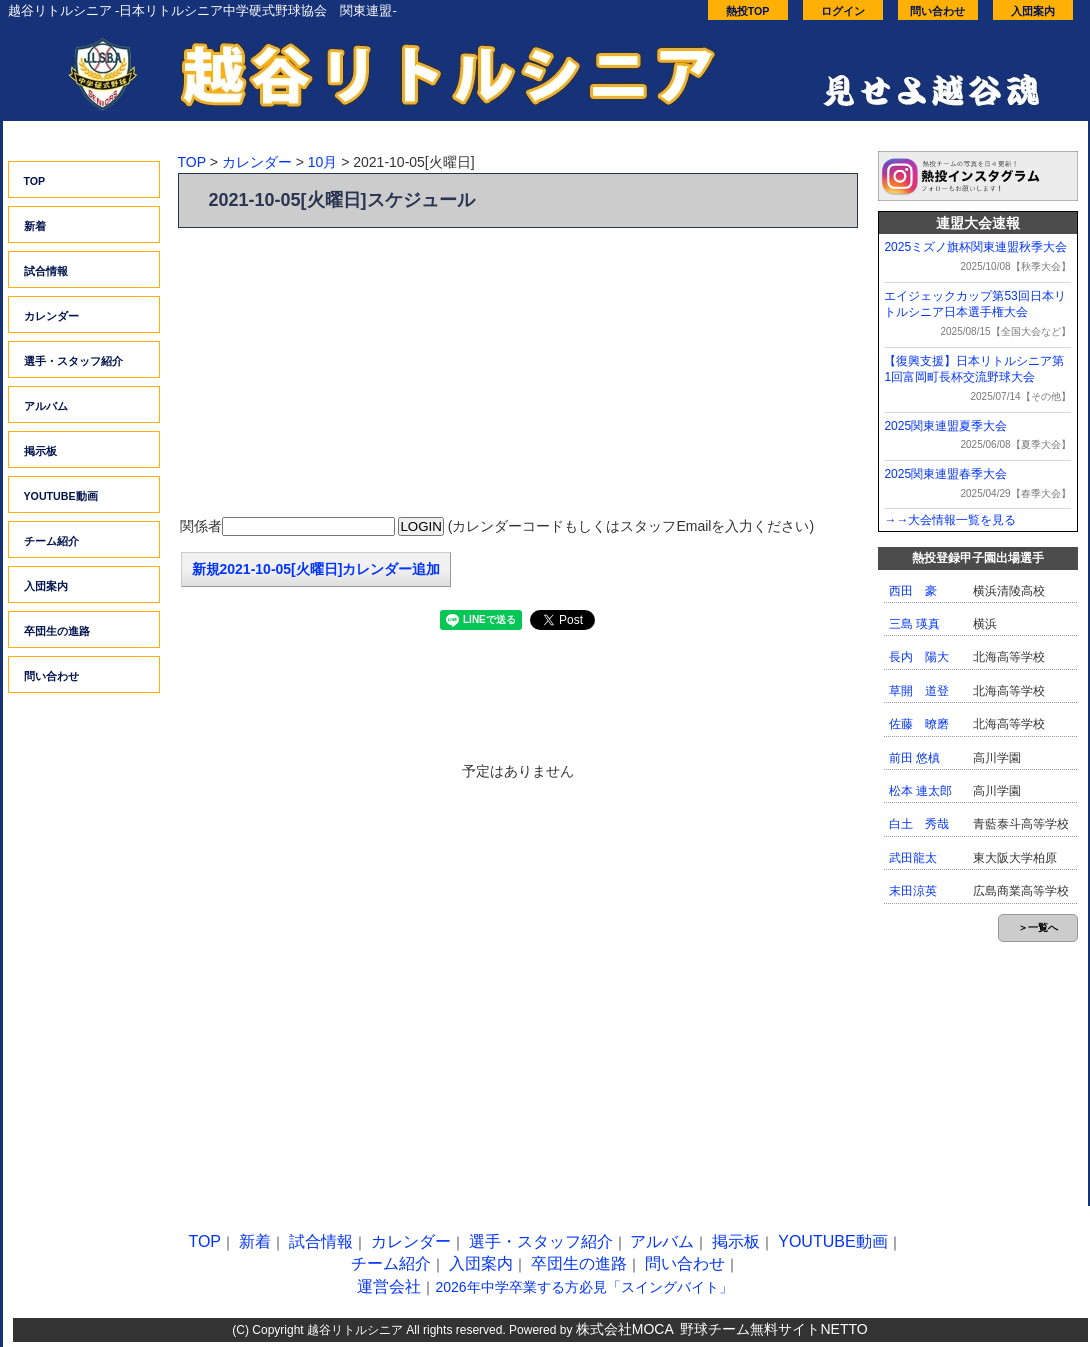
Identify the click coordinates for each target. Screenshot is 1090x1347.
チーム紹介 (51, 541)
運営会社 (389, 1286)
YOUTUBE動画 (61, 496)
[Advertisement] (518, 373)
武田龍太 (913, 858)
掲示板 (40, 451)
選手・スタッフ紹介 (73, 361)
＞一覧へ (1038, 927)
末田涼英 (913, 891)
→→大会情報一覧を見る (950, 520)
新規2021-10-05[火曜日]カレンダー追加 (316, 569)
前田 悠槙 (914, 758)
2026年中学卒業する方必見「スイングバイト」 (583, 1287)
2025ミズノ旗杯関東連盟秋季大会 (975, 247)
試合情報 (46, 271)
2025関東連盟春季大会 (945, 474)
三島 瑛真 (914, 624)
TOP (35, 181)
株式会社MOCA (625, 1329)
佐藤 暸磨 (919, 724)
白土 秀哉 (919, 824)
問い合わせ (937, 11)
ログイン (843, 11)
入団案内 (1033, 11)
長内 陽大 (919, 657)
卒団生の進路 (57, 631)
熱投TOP (748, 11)
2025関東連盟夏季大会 (945, 426)
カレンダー (51, 316)
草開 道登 (919, 691)
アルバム (46, 406)
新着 (35, 226)
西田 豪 (913, 591)
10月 (323, 162)
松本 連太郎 (920, 791)
